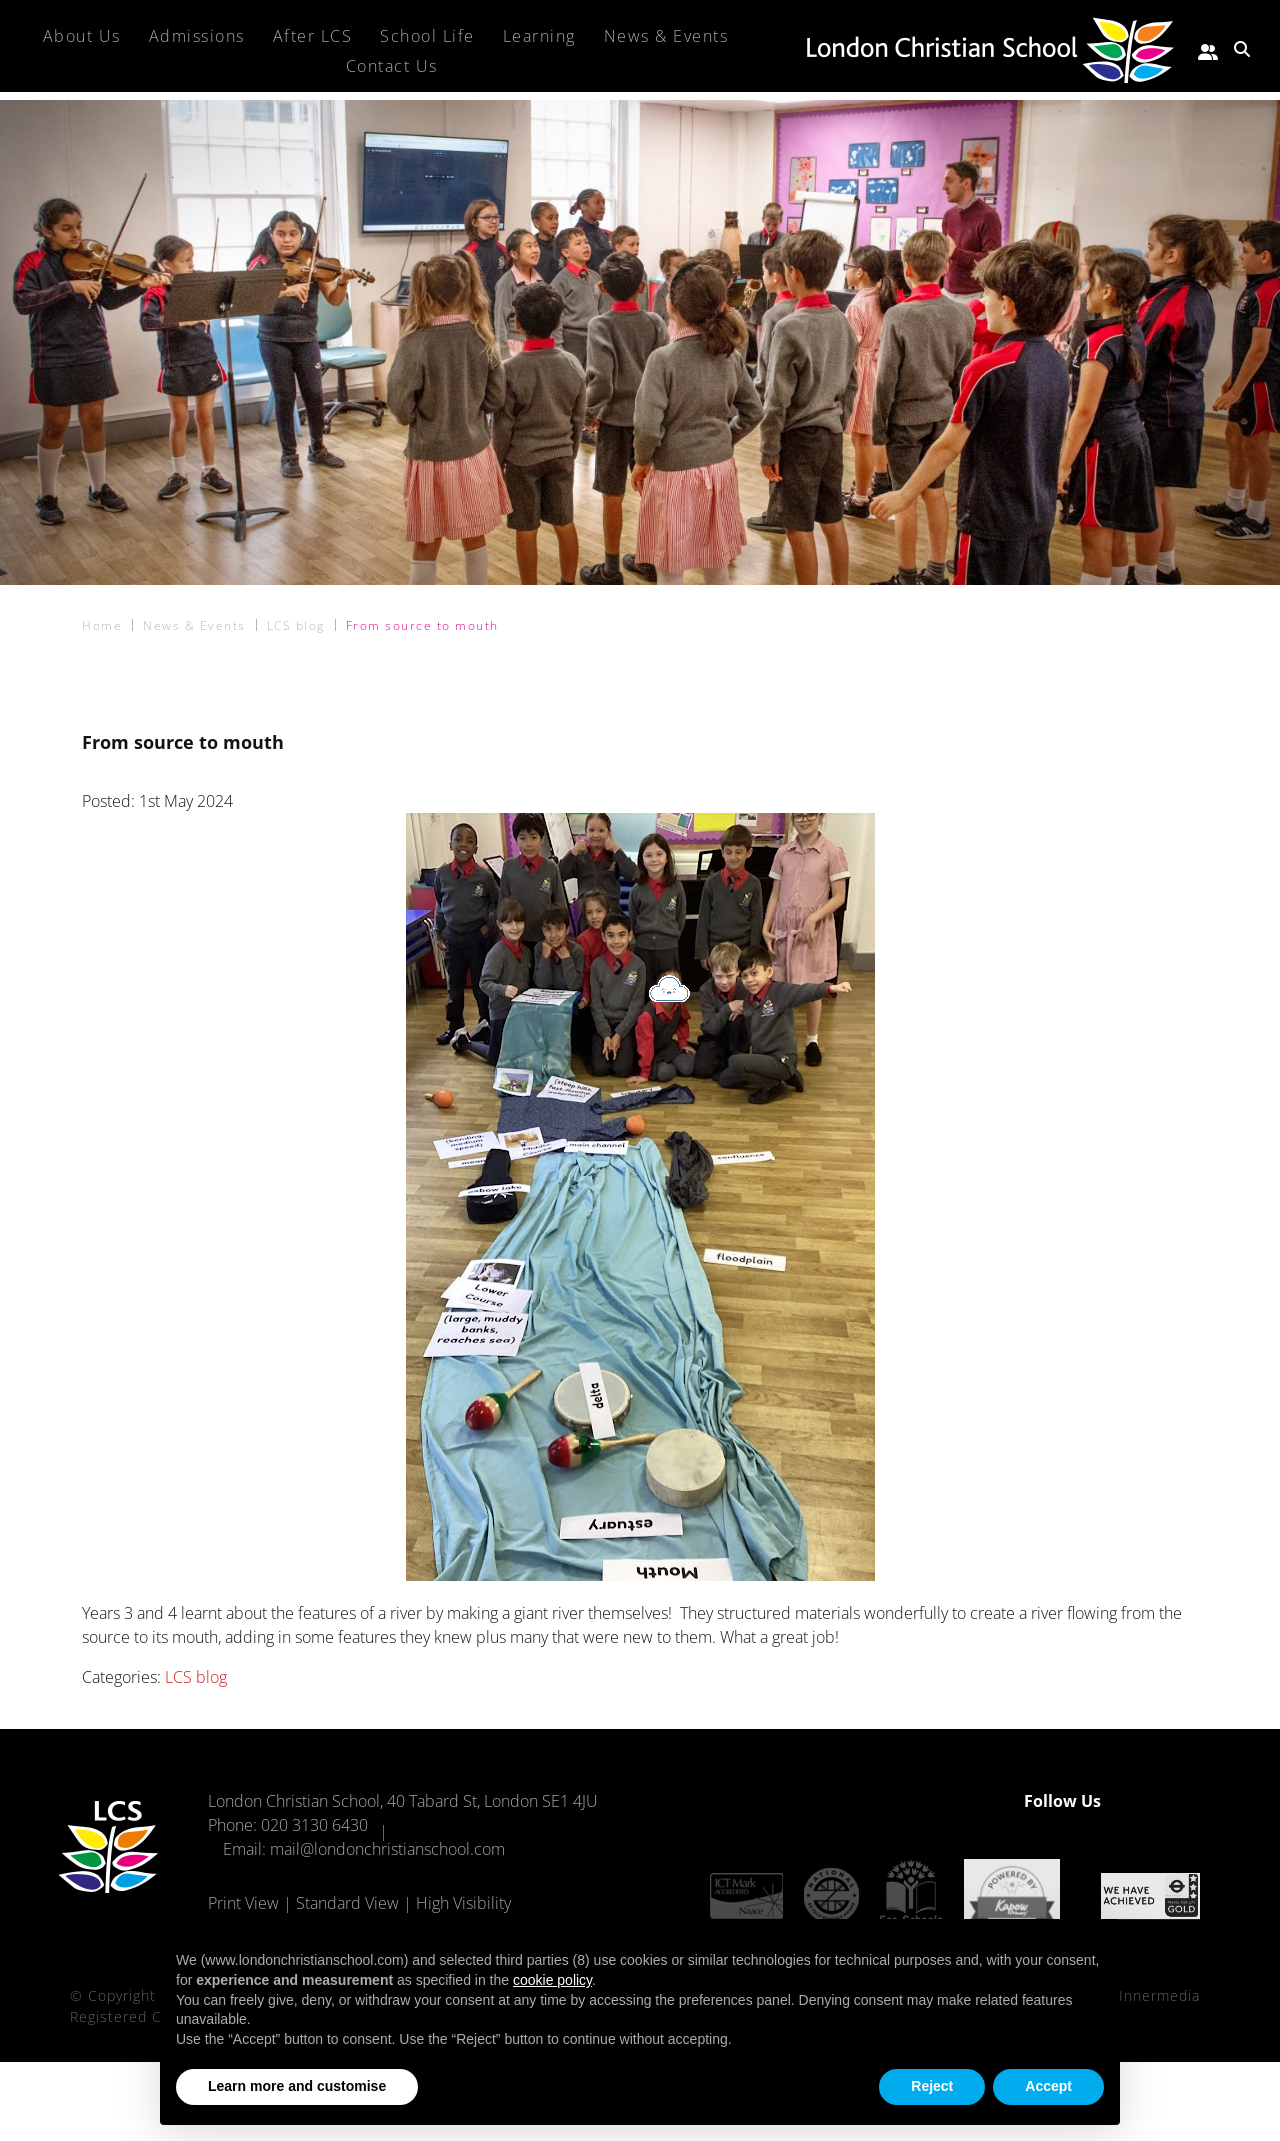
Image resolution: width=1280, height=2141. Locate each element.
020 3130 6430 (314, 1825)
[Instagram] (1183, 1801)
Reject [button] (932, 2086)
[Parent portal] (1208, 49)
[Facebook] (1148, 1801)
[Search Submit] (1242, 49)
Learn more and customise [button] (297, 2086)
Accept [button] (1048, 2086)
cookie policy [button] (552, 1980)
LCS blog (196, 1677)
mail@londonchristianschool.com (387, 1849)
